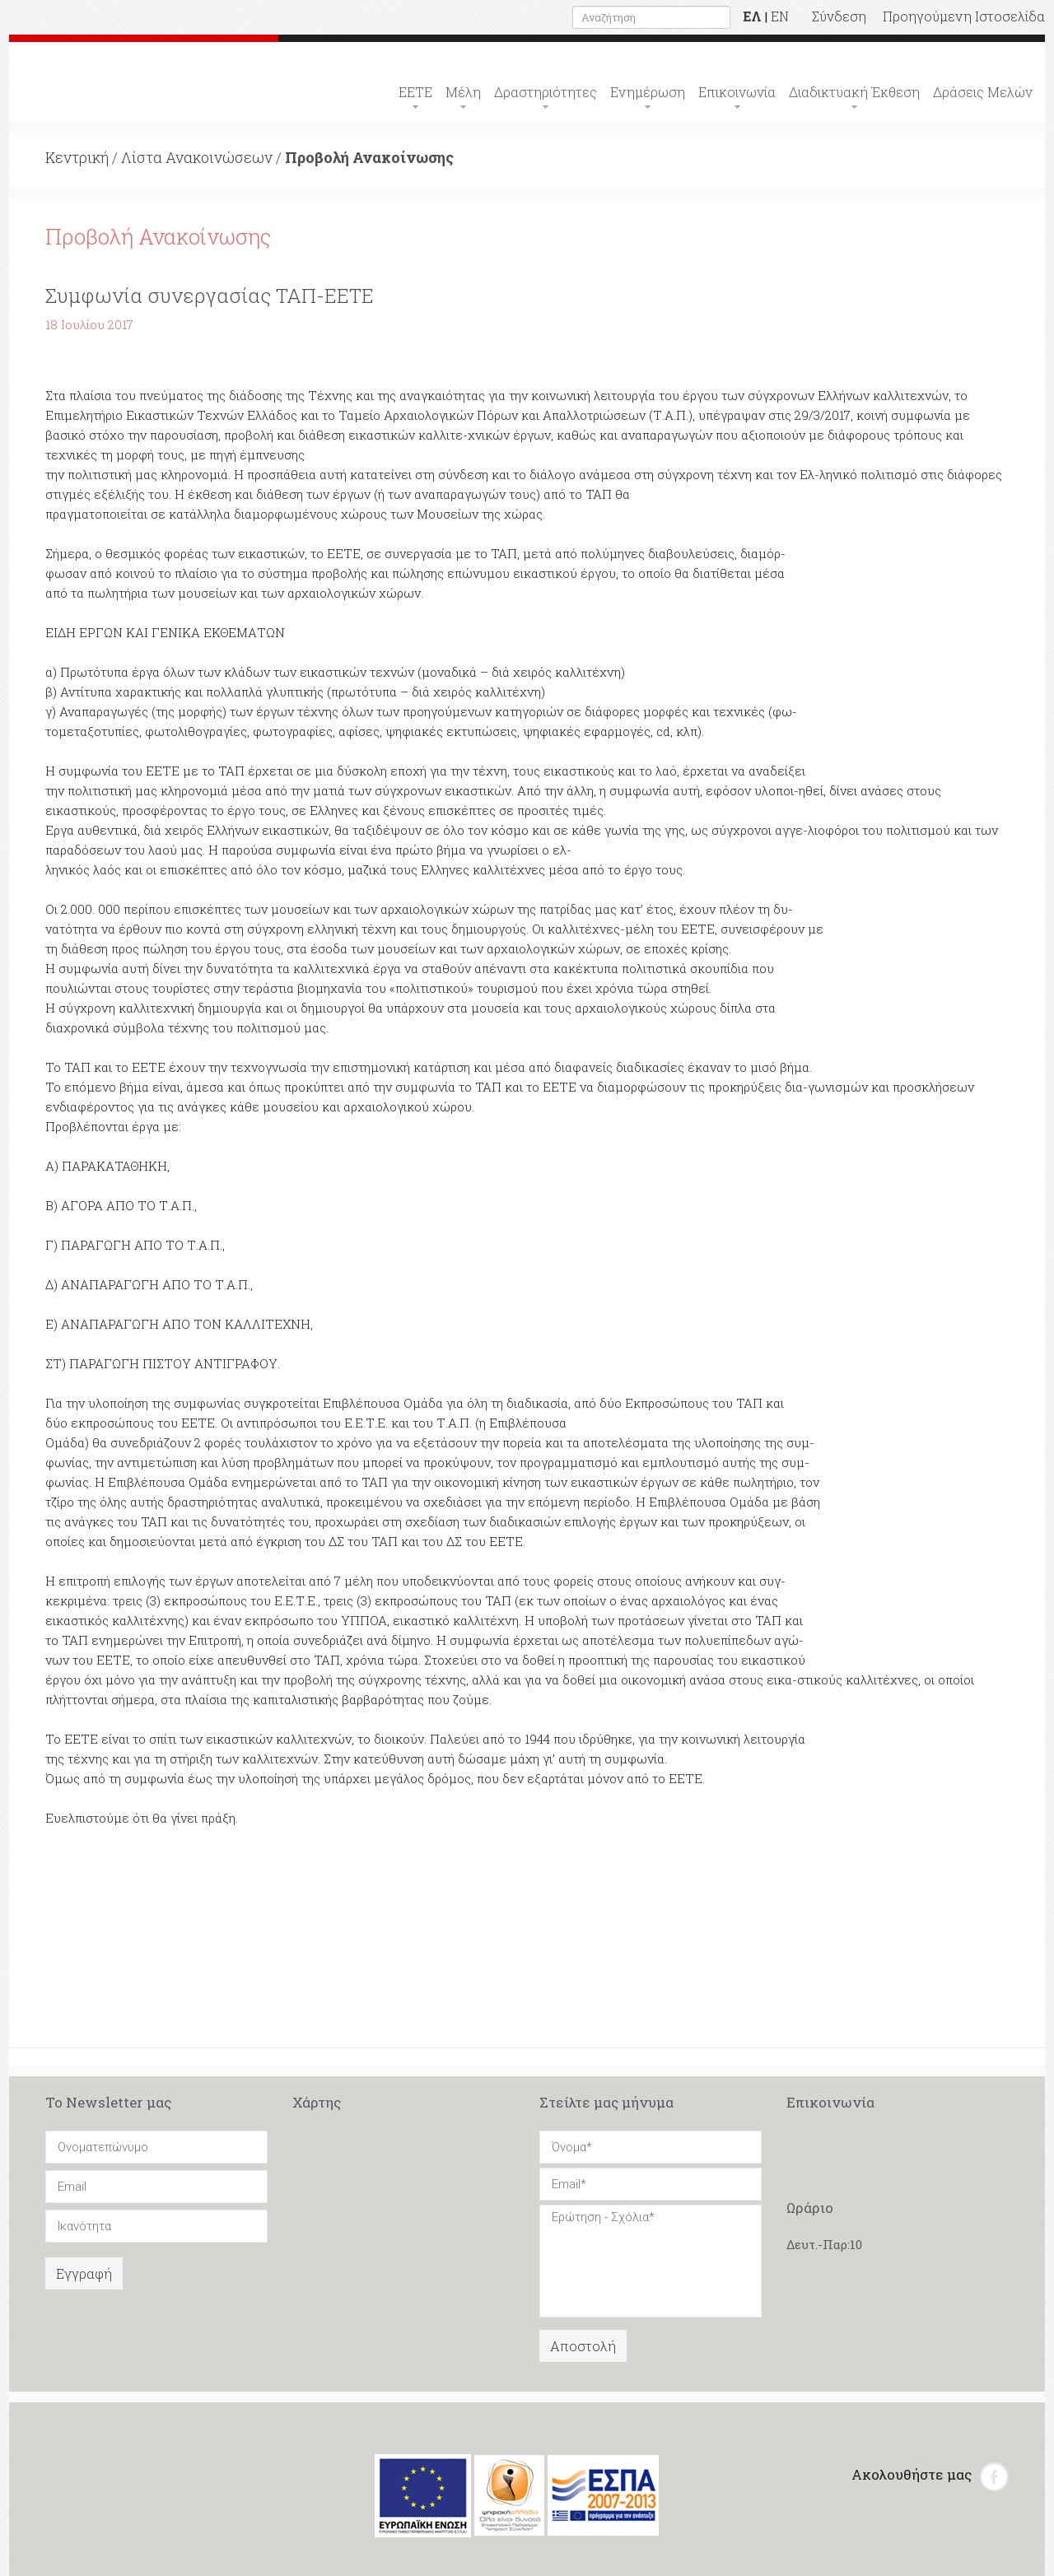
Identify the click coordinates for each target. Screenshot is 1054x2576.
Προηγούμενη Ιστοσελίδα (964, 16)
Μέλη (463, 91)
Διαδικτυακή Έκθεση (854, 91)
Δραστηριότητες (545, 91)
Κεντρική (77, 157)
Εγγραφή (84, 2273)
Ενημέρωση (647, 91)
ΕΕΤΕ (415, 91)
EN (780, 16)
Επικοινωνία (737, 91)
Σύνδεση (839, 16)
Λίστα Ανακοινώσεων (197, 157)
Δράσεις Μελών (983, 91)
